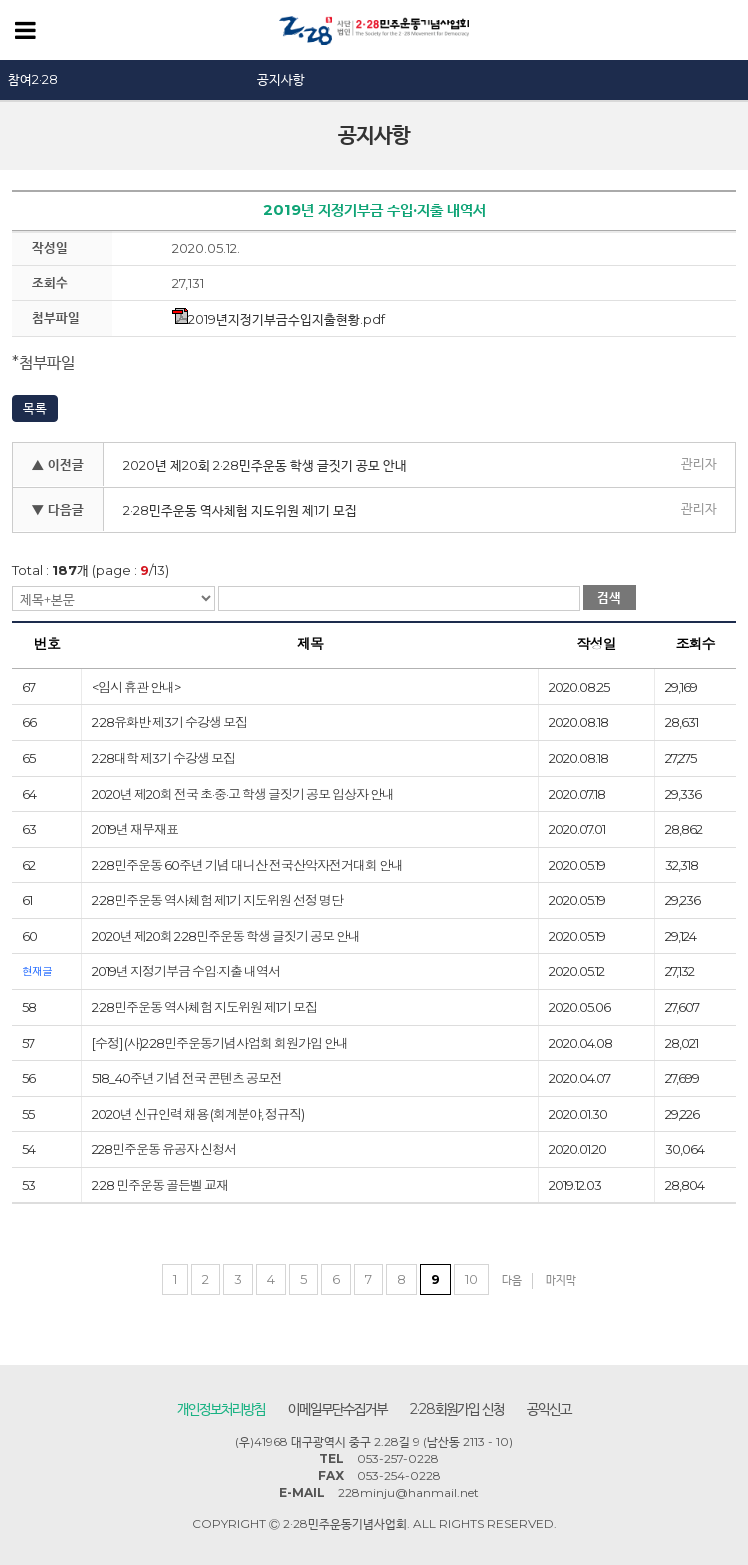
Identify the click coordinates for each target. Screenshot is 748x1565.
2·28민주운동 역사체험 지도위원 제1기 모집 (240, 510)
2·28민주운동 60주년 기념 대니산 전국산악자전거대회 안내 (247, 865)
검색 (609, 597)
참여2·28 (33, 79)
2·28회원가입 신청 (457, 1409)
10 (471, 1279)
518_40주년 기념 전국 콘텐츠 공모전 (187, 1078)
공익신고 (549, 1409)
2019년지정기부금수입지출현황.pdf (278, 319)
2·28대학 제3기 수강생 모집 (163, 758)
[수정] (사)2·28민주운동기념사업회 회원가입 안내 (220, 1043)
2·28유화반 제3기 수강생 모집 (169, 722)
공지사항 (281, 79)
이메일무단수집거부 (337, 1409)
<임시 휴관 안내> (136, 687)
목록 (35, 408)
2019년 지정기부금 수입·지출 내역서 (186, 971)
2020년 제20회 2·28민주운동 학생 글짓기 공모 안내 (265, 465)
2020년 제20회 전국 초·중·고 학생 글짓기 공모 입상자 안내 (243, 794)
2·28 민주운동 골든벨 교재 (160, 1185)
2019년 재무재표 (135, 829)
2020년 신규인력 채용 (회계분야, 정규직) (198, 1114)
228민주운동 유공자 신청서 (164, 1149)
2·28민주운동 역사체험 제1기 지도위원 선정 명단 (217, 900)
